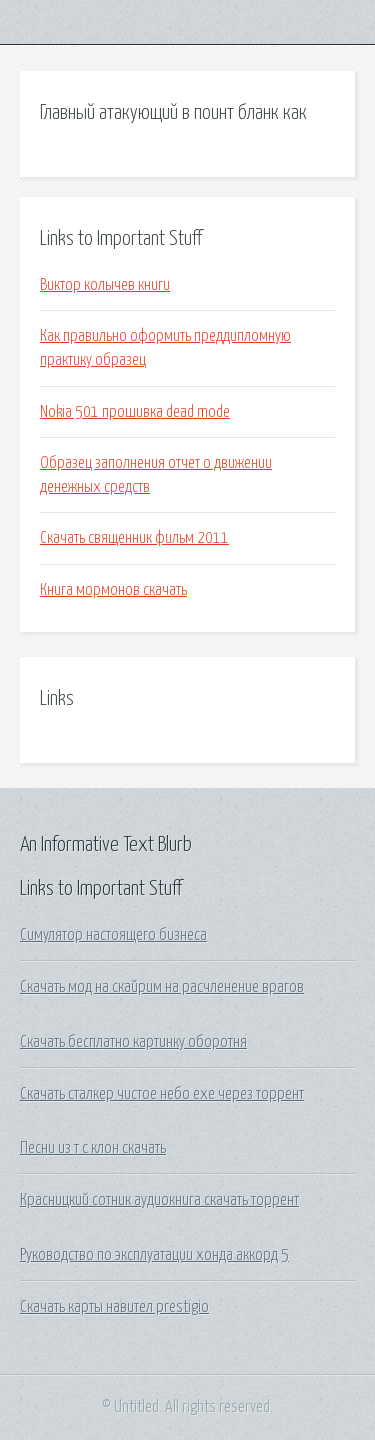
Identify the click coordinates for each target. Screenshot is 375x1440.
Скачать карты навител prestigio (114, 1307)
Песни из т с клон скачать (93, 1148)
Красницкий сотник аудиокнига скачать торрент (159, 1200)
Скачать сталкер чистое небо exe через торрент (162, 1094)
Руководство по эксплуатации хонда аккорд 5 (154, 1255)
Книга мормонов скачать (113, 590)
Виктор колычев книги (105, 285)
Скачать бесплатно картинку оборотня (133, 1042)
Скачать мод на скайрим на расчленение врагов (162, 987)
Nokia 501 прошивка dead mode (135, 412)
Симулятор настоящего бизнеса (113, 935)
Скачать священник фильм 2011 (134, 538)
